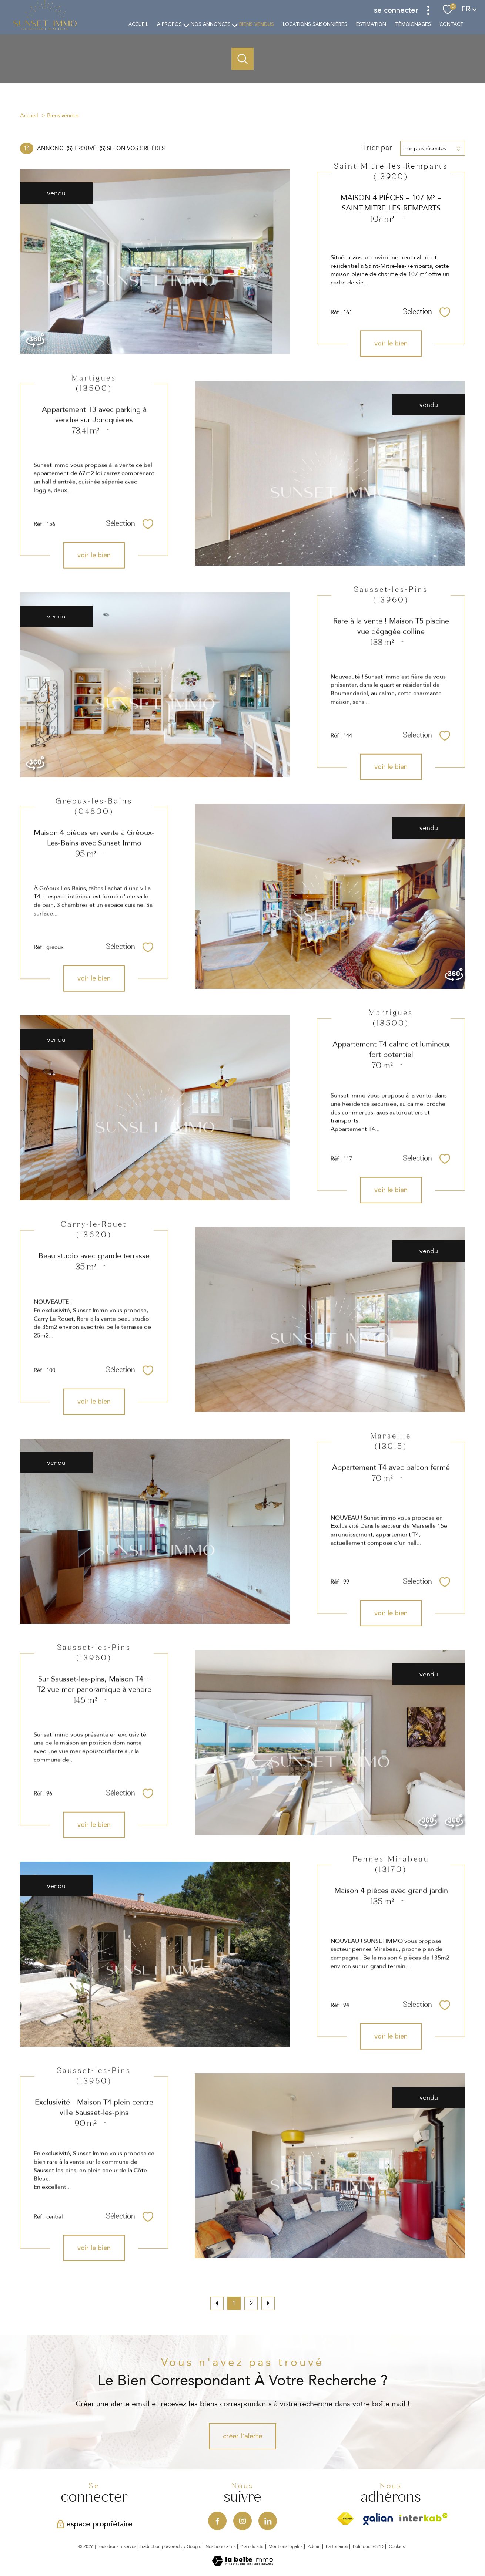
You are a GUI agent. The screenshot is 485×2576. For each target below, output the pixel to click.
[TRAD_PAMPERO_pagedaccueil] (45, 28)
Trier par (377, 148)
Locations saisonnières (315, 24)
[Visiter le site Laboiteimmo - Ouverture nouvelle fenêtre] (242, 2563)
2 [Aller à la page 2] (251, 2303)
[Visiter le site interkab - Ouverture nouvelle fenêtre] (423, 2517)
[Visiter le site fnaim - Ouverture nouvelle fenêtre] (345, 2519)
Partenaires (337, 2546)
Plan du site (252, 2546)
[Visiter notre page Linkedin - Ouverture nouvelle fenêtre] (267, 2521)
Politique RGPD (368, 2546)
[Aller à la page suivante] (268, 2303)
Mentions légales (285, 2546)
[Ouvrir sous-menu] (186, 24)
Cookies (397, 2546)
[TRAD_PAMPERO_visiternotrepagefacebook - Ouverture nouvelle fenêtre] (217, 2521)
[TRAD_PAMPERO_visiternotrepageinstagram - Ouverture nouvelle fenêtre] (242, 2521)
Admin (314, 2546)
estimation (371, 24)
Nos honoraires (220, 2546)
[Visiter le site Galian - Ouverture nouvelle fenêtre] (378, 2519)
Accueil (138, 24)
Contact (451, 24)
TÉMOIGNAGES (413, 24)
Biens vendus (256, 24)
